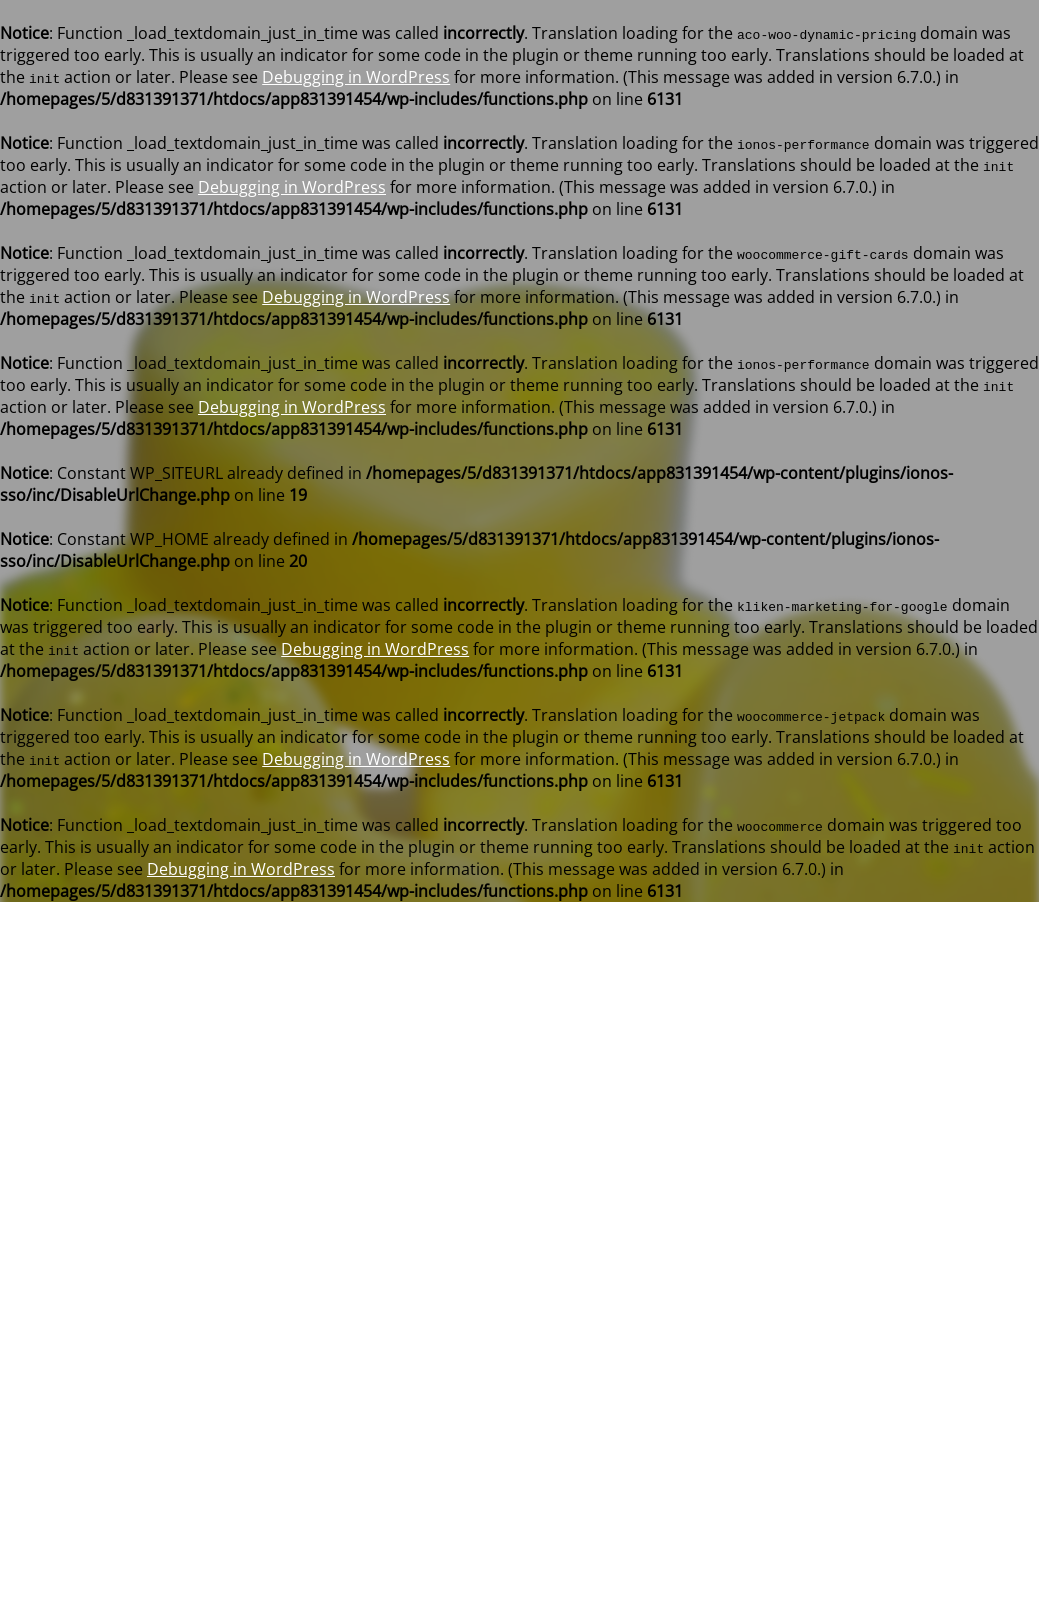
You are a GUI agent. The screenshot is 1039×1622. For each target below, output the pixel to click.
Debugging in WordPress (356, 77)
